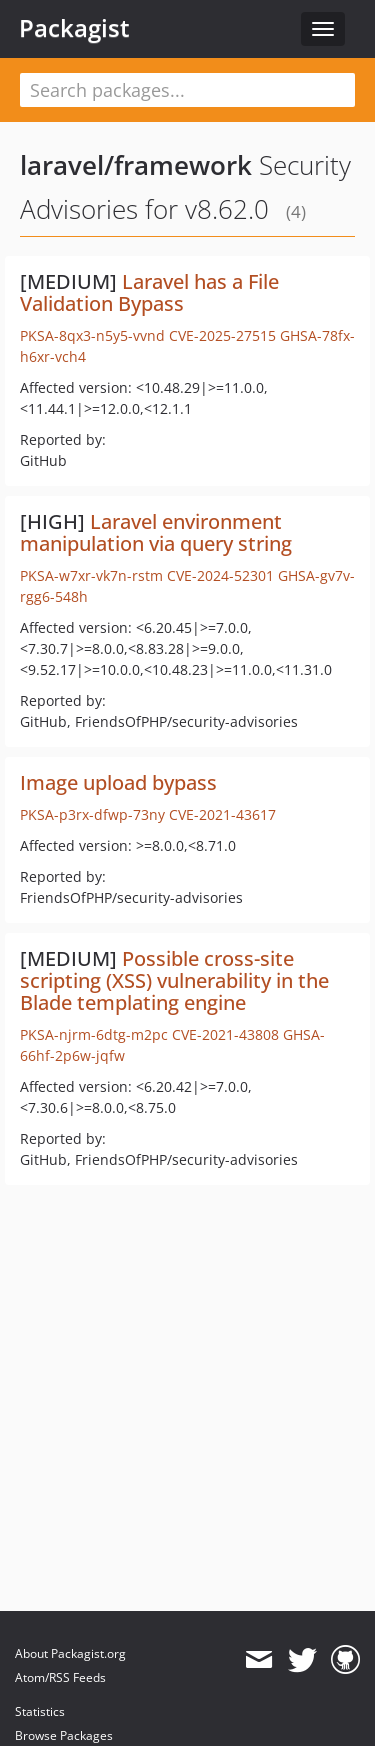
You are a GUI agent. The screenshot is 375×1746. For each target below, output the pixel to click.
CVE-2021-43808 (225, 1034)
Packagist (74, 28)
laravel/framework (136, 165)
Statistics (40, 1711)
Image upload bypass (118, 782)
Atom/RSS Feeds (60, 1677)
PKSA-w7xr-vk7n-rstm (91, 575)
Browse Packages (64, 1735)
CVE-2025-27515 (222, 335)
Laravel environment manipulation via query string (156, 532)
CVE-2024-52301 (220, 575)
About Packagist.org (70, 1653)
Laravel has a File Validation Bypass (149, 292)
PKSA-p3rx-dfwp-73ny (92, 814)
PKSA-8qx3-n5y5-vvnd (92, 335)
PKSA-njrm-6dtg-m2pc (94, 1034)
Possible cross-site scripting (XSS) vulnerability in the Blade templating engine (174, 980)
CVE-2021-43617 (222, 814)
